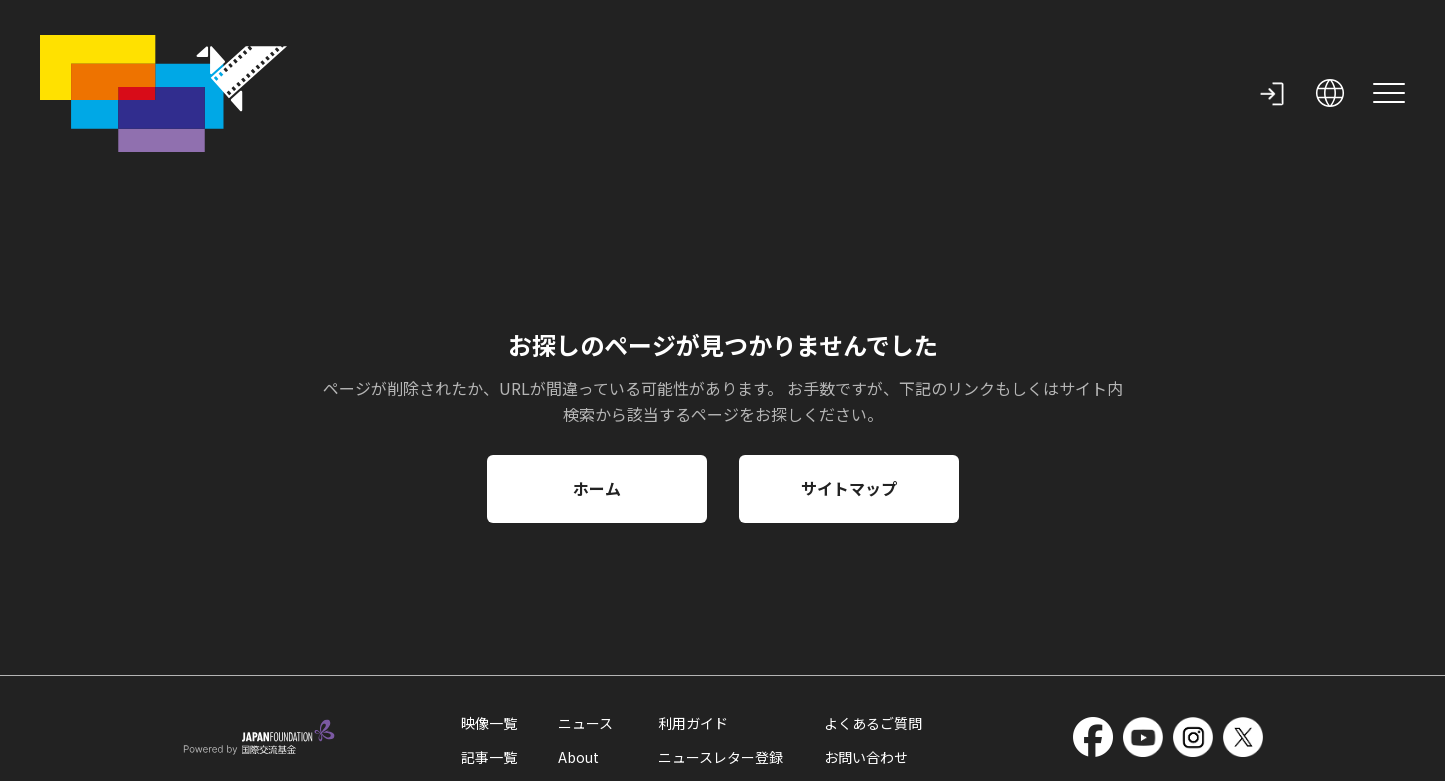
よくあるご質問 (873, 637)
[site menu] (1389, 50)
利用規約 (207, 756)
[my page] (1272, 50)
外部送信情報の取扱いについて (459, 756)
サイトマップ (849, 402)
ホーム (597, 402)
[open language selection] (1330, 50)
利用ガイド (693, 637)
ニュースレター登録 (720, 671)
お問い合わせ (866, 671)
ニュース (585, 637)
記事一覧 (489, 671)
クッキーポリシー (303, 756)
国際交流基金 (708, 756)
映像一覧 (489, 637)
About (578, 671)
